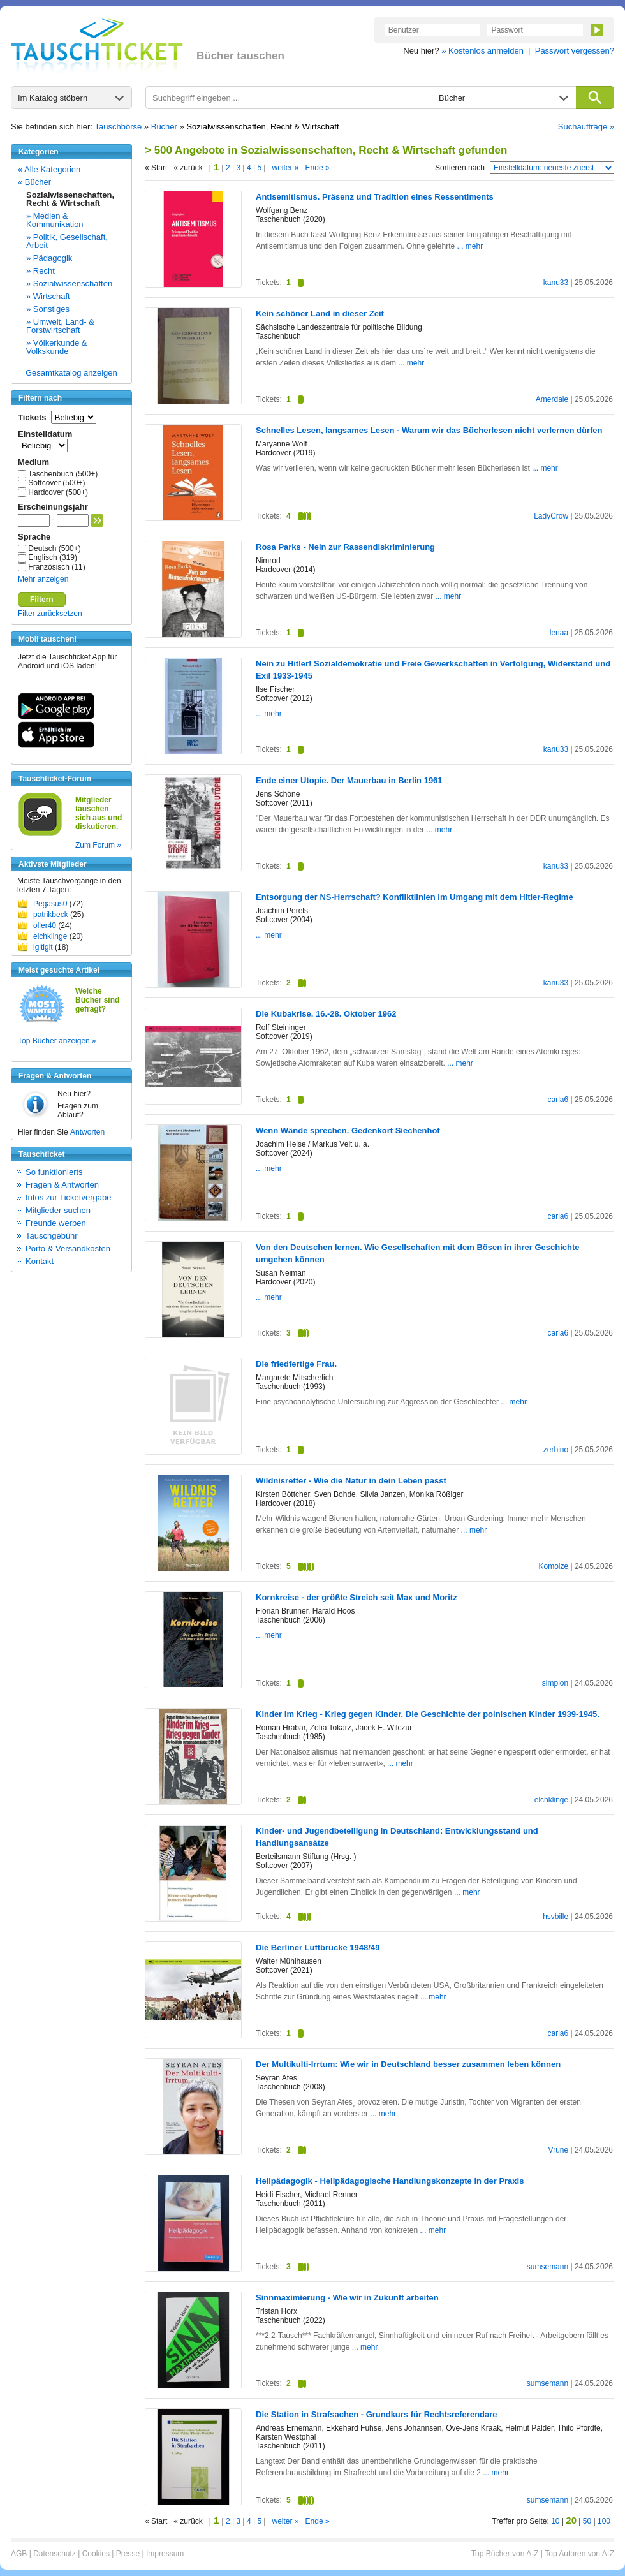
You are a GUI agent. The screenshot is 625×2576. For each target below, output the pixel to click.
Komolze (553, 1566)
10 (555, 2521)
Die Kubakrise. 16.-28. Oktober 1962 (326, 1014)
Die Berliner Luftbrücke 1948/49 (317, 1947)
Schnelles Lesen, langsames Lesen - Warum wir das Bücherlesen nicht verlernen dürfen (429, 430)
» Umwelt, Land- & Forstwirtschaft (60, 326)
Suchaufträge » (586, 126)
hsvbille (555, 1916)
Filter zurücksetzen (50, 613)
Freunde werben (56, 1223)
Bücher (164, 126)
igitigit (43, 947)
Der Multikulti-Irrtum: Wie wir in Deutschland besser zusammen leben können (408, 2064)
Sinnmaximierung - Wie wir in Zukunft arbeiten (347, 2297)
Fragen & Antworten (62, 1184)
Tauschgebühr (52, 1235)
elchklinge (50, 936)
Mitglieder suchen (58, 1210)
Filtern (42, 599)
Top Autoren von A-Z (579, 2553)
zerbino (555, 1449)
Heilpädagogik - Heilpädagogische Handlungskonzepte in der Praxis (390, 2181)
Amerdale (552, 399)
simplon (555, 1683)
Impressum (165, 2553)
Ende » (317, 167)
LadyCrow (551, 516)
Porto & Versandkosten (68, 1248)
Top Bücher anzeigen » (57, 1040)
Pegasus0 (50, 903)
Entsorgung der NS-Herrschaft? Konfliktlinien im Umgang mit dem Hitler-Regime (414, 897)
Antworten (87, 1132)
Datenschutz (54, 2553)
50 (587, 2521)
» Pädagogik (49, 258)
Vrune (558, 2149)
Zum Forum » (98, 845)
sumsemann (547, 2266)
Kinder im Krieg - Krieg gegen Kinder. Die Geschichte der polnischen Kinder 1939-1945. (427, 1714)
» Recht (40, 271)
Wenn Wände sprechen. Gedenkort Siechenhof (348, 1130)
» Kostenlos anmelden (482, 50)
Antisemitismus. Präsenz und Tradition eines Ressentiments (375, 197)
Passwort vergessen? (574, 50)
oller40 (44, 925)
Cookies (96, 2553)
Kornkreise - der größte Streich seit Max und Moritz (356, 1597)
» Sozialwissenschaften (69, 283)
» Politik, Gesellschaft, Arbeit (67, 241)
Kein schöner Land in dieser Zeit (320, 313)
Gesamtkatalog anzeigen (71, 373)
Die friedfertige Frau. (296, 1364)
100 (604, 2521)
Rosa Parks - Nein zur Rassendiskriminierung (345, 547)
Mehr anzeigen (43, 579)
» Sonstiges (48, 309)
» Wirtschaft (48, 296)
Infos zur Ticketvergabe (68, 1197)
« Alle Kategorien (49, 169)
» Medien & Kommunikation (55, 220)
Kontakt (40, 1261)
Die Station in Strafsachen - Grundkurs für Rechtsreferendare (376, 2414)
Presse (128, 2553)
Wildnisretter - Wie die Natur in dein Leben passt (351, 1480)
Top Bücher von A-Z (504, 2553)
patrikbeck (50, 914)
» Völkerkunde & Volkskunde (56, 347)
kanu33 (555, 282)
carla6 (557, 1099)
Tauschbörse (118, 126)
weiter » (285, 167)
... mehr (470, 246)
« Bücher (34, 182)
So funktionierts (54, 1172)
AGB (19, 2553)
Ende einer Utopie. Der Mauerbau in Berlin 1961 (349, 780)
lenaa (559, 632)
